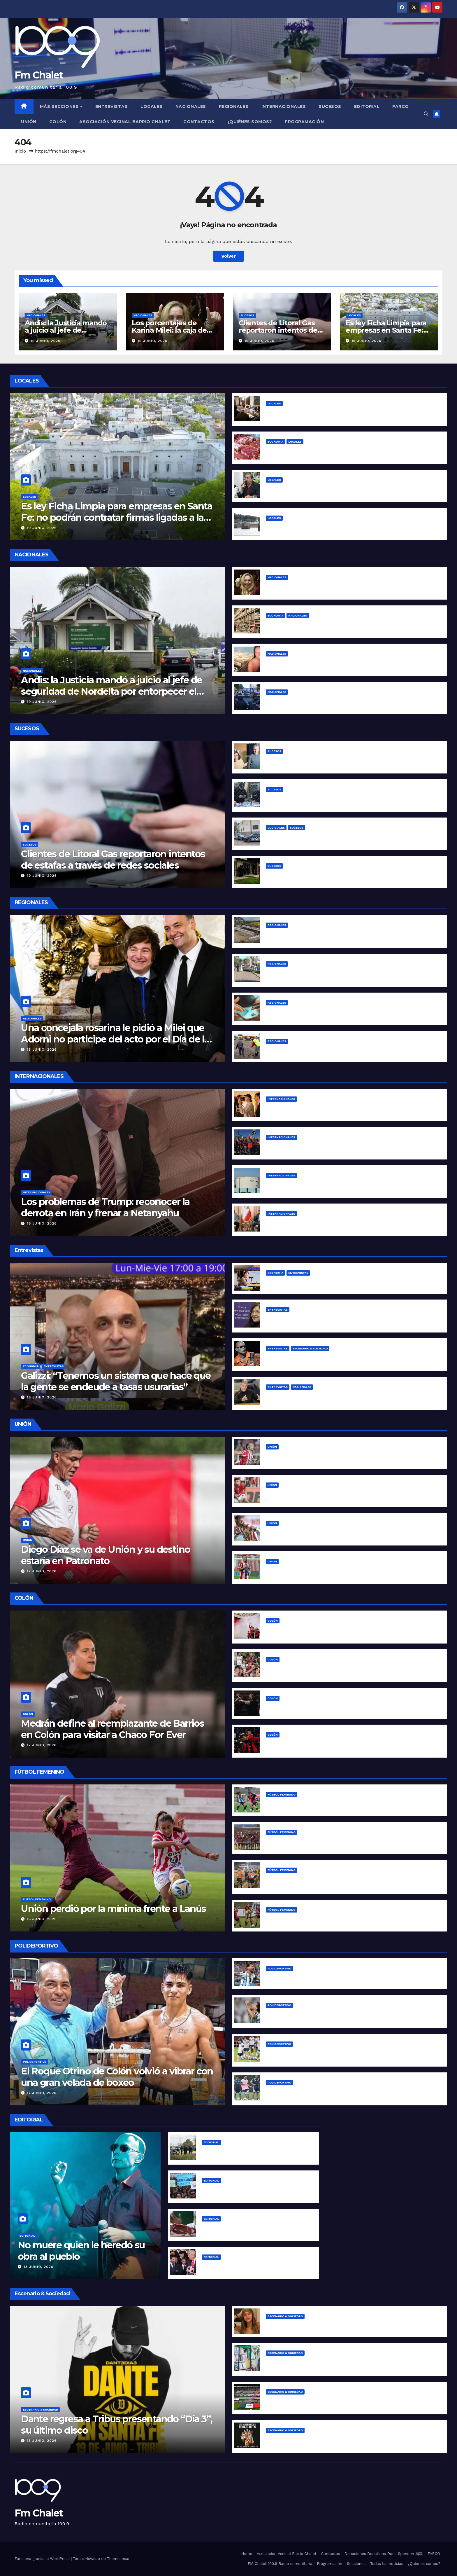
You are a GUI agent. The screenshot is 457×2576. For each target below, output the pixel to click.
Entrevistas (111, 106)
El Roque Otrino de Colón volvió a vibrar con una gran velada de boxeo (117, 2076)
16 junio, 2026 (42, 1223)
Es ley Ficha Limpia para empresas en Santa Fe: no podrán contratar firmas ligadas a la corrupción (116, 517)
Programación (304, 121)
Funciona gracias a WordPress (43, 2558)
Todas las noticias (386, 2563)
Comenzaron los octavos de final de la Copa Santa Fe (327, 1919)
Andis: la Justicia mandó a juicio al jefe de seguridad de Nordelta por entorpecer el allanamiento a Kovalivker (111, 691)
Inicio (20, 151)
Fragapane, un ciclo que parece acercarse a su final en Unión (335, 1570)
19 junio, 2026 (46, 341)
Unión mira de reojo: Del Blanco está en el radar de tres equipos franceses (351, 1494)
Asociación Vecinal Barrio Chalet (125, 121)
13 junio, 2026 (38, 2267)
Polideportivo (34, 2061)
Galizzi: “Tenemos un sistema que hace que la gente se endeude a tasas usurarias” (115, 1381)
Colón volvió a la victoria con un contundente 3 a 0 (324, 1707)
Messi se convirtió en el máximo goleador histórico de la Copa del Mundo (350, 1977)
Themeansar (118, 2558)
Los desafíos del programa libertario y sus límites (322, 1282)
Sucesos (330, 106)
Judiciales (276, 827)
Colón (58, 121)
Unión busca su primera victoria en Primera (315, 1841)
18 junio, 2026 (42, 1049)
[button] (426, 114)
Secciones (356, 2563)
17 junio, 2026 (42, 1571)
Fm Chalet (39, 75)
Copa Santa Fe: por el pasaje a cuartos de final (318, 1803)
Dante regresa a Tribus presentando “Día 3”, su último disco (116, 2424)
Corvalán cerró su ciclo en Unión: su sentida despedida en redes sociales (350, 1456)
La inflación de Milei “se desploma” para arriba (255, 2228)
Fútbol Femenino (37, 1899)
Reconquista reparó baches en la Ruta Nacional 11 (322, 1050)
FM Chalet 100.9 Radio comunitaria (280, 2563)
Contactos (199, 121)
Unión (28, 121)
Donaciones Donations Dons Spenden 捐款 (383, 2553)
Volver (228, 256)
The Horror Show (221, 2266)
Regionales (234, 106)
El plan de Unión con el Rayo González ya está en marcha (331, 1532)
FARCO (400, 106)
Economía (275, 441)
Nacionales (190, 106)
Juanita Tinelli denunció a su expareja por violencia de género (337, 2325)
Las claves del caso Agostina (235, 2151)
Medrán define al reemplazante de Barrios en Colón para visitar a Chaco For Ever (112, 1729)
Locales (151, 106)
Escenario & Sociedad (310, 1348)
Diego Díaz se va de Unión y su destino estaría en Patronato (105, 1555)
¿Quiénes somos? (249, 121)
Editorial (367, 106)
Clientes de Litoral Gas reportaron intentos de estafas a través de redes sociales (113, 859)
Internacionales (283, 106)
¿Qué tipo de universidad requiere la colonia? (254, 2189)
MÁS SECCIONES (60, 106)
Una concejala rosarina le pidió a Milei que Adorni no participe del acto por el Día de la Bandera (115, 1039)
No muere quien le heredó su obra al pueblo (81, 2250)
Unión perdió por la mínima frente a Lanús (113, 1908)
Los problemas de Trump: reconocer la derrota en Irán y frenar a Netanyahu (105, 1207)
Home (246, 2553)
